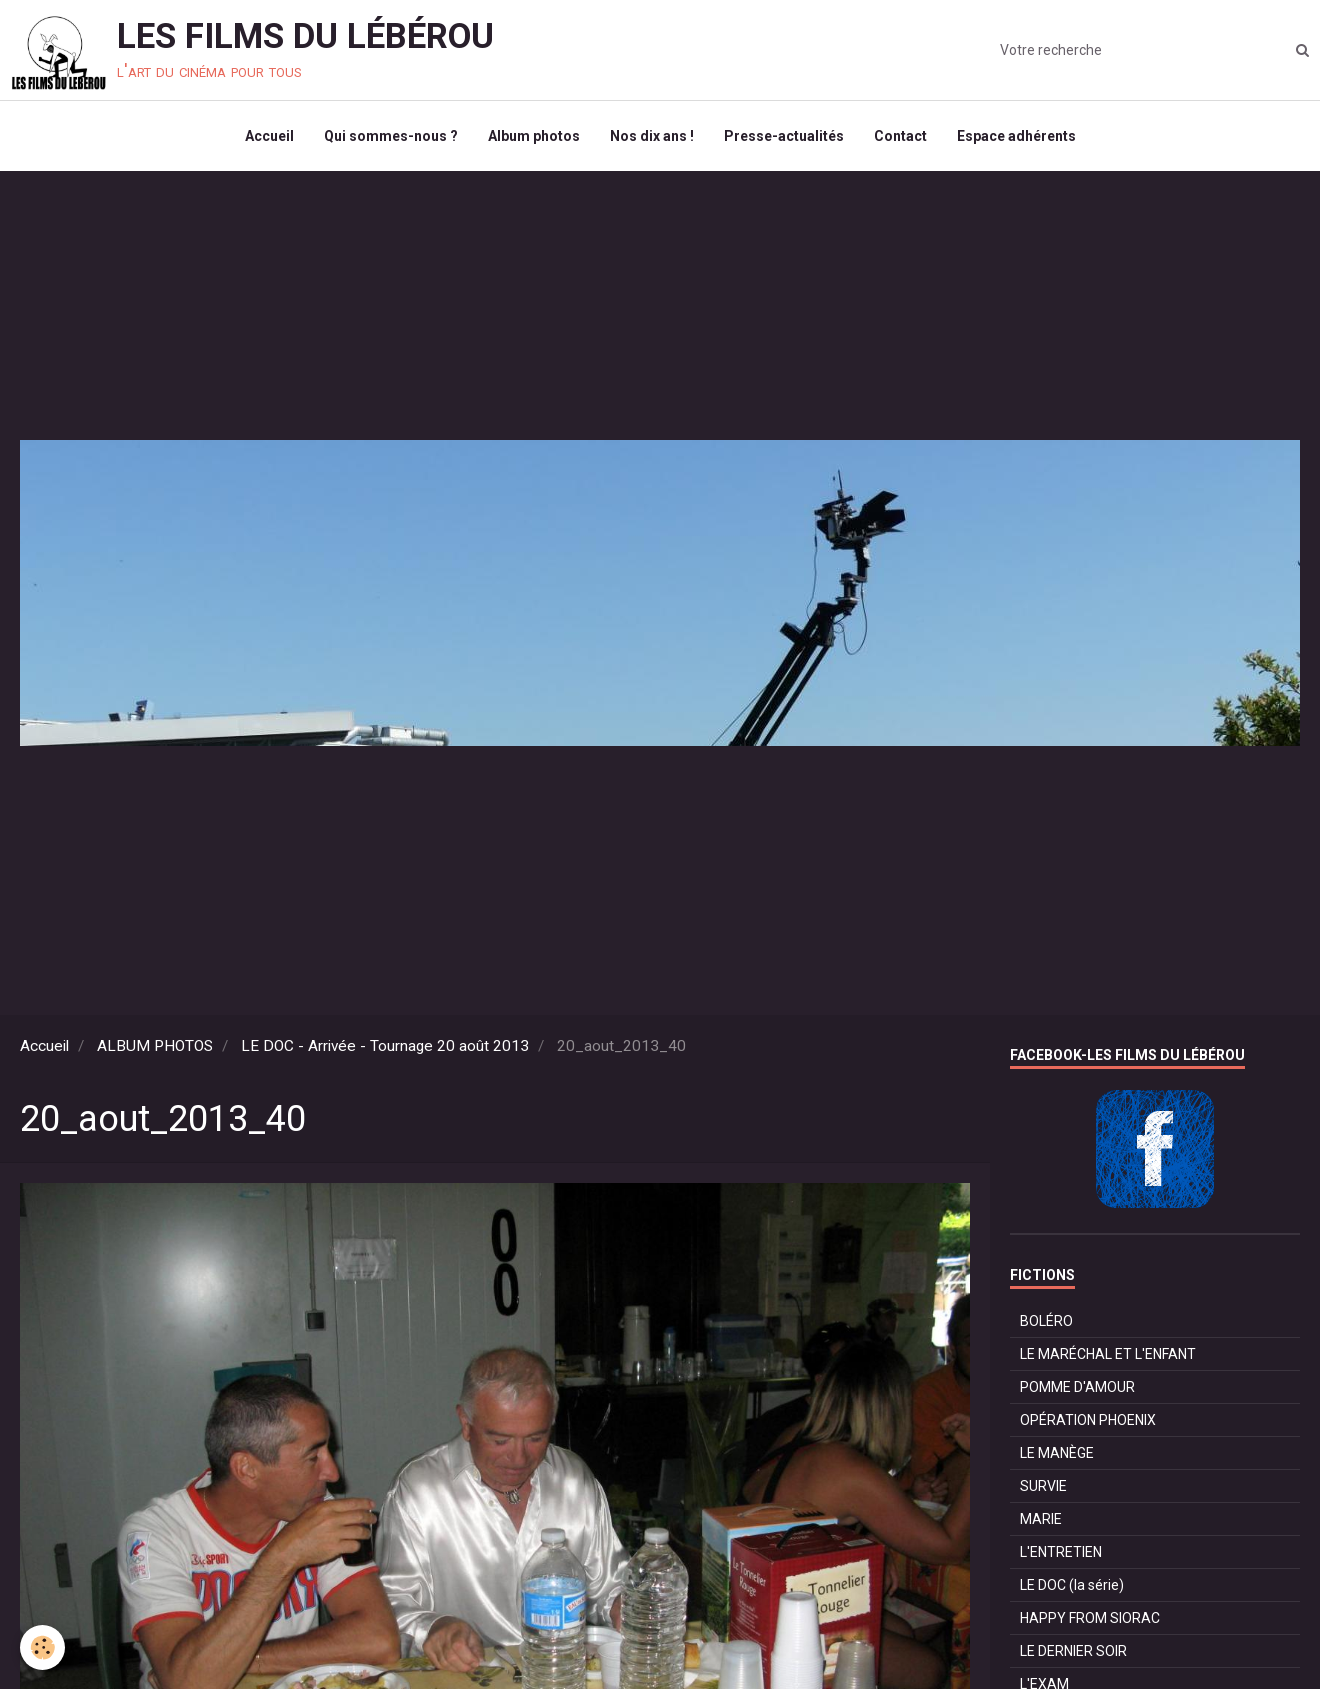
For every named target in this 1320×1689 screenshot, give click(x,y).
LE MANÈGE (1057, 1453)
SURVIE (1043, 1486)
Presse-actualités (784, 136)
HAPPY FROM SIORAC (1090, 1618)
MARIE (1041, 1519)
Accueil (269, 136)
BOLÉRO (1046, 1321)
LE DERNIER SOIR (1073, 1651)
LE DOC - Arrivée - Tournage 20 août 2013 (385, 1046)
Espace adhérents (1016, 136)
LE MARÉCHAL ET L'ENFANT (1108, 1354)
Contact (900, 136)
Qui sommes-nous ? (391, 136)
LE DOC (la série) (1072, 1585)
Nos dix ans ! (652, 136)
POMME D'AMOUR (1077, 1387)
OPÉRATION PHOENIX (1088, 1420)
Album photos (534, 136)
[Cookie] (42, 1647)
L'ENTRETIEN (1061, 1552)
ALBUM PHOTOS (155, 1046)
